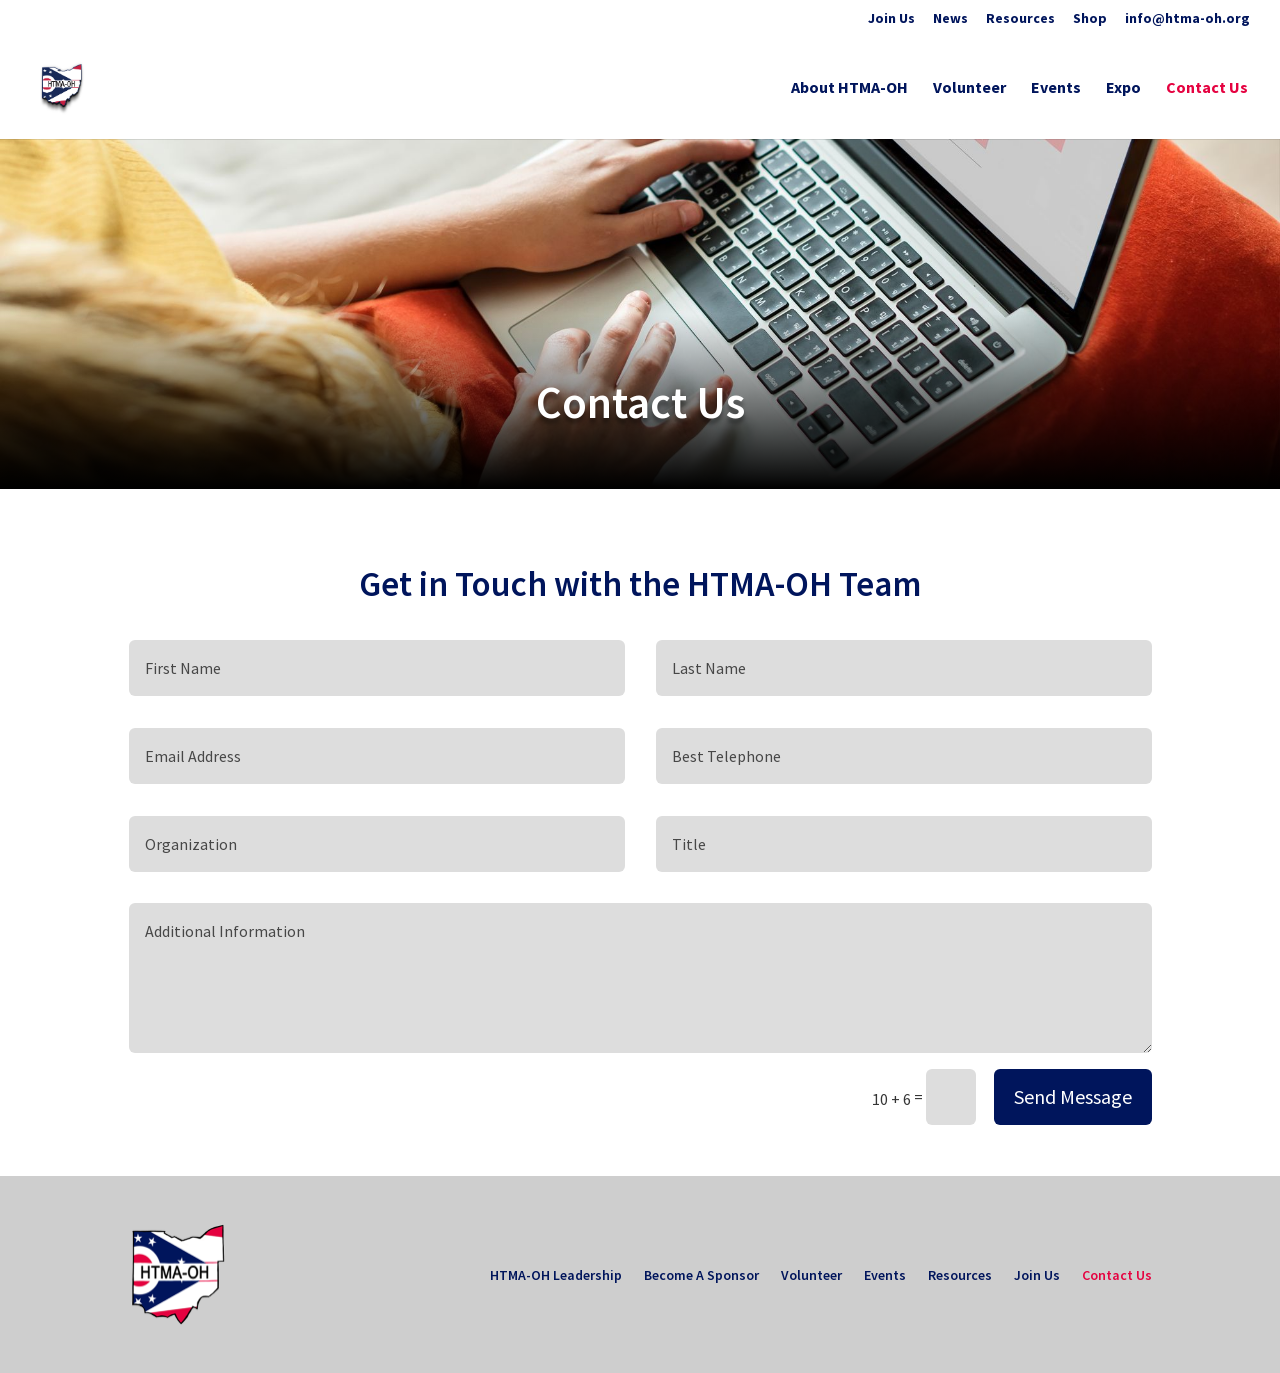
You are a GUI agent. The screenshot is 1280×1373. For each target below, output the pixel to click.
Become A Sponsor (701, 1276)
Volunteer (969, 88)
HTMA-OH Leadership (556, 1276)
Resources (1020, 19)
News (950, 19)
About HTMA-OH (849, 88)
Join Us (891, 19)
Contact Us (1207, 88)
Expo (1123, 88)
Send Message (1073, 1096)
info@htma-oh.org (1187, 19)
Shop (1090, 19)
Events (1056, 88)
